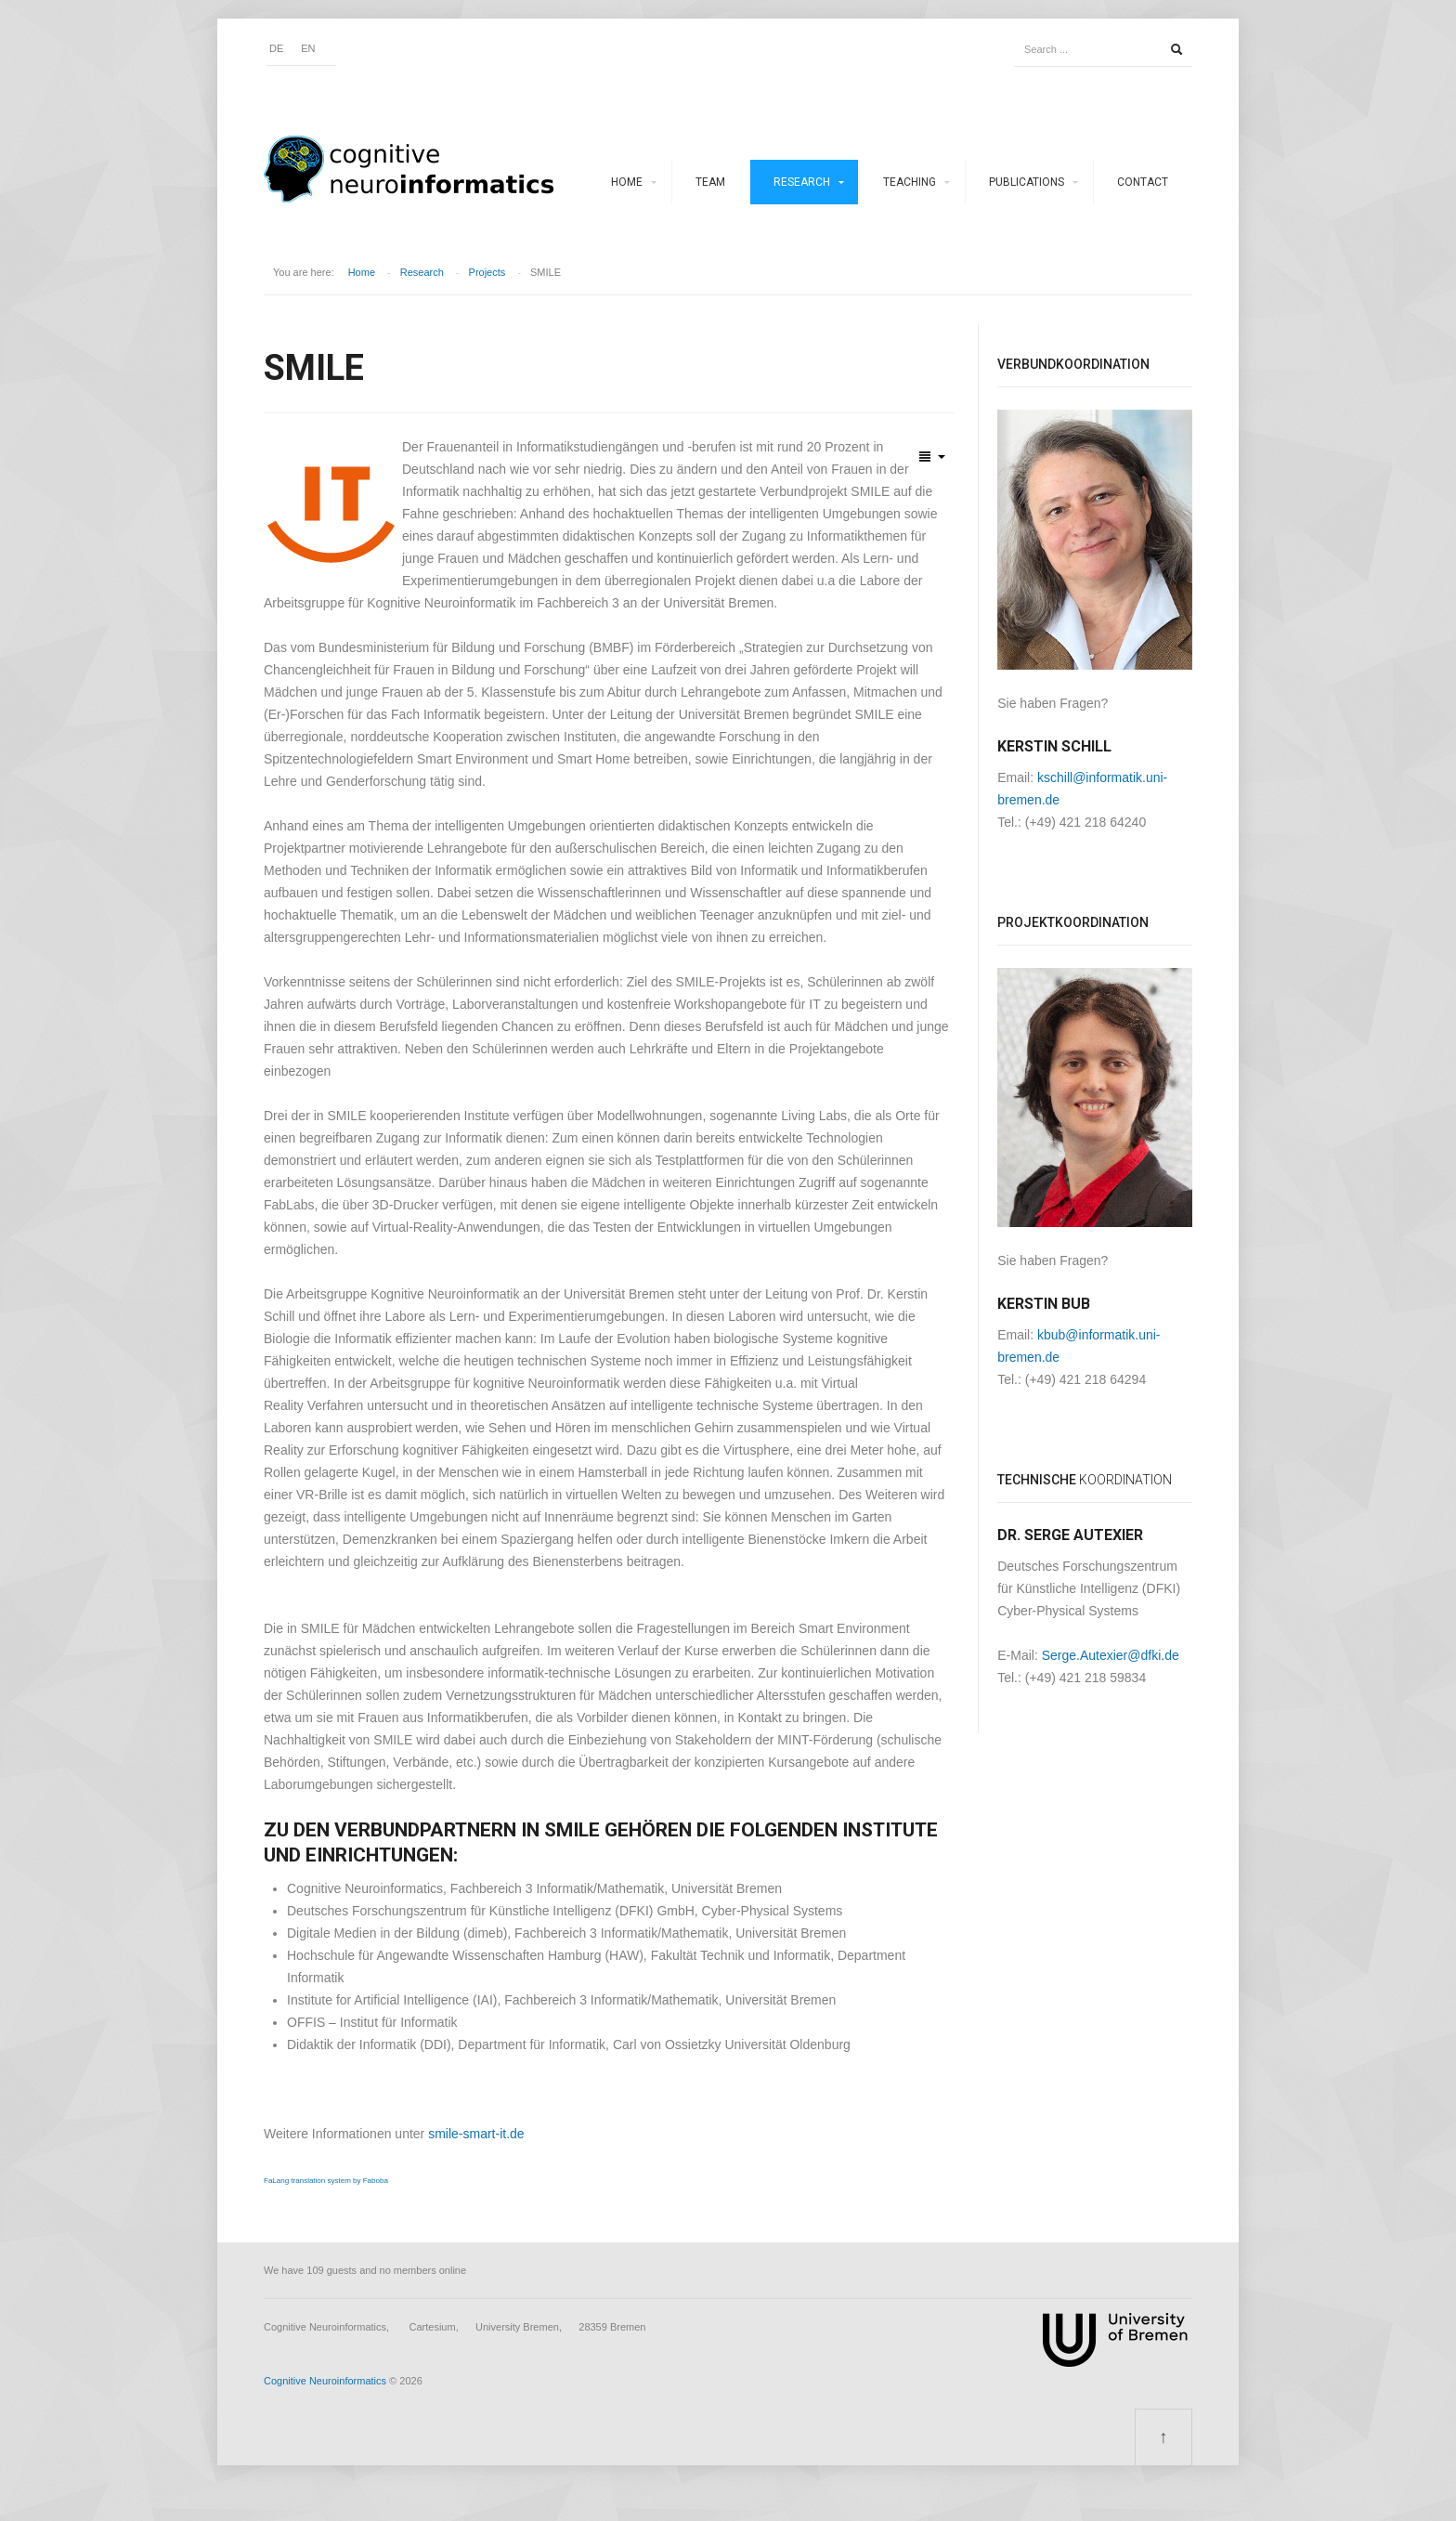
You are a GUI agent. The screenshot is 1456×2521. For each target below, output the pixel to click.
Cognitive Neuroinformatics (325, 2380)
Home (627, 182)
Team (710, 182)
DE (276, 48)
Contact (1142, 182)
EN (308, 48)
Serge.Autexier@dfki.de (1110, 1655)
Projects (487, 272)
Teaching (909, 182)
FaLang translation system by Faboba (326, 2180)
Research (802, 182)
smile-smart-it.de (476, 2133)
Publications (1026, 182)
